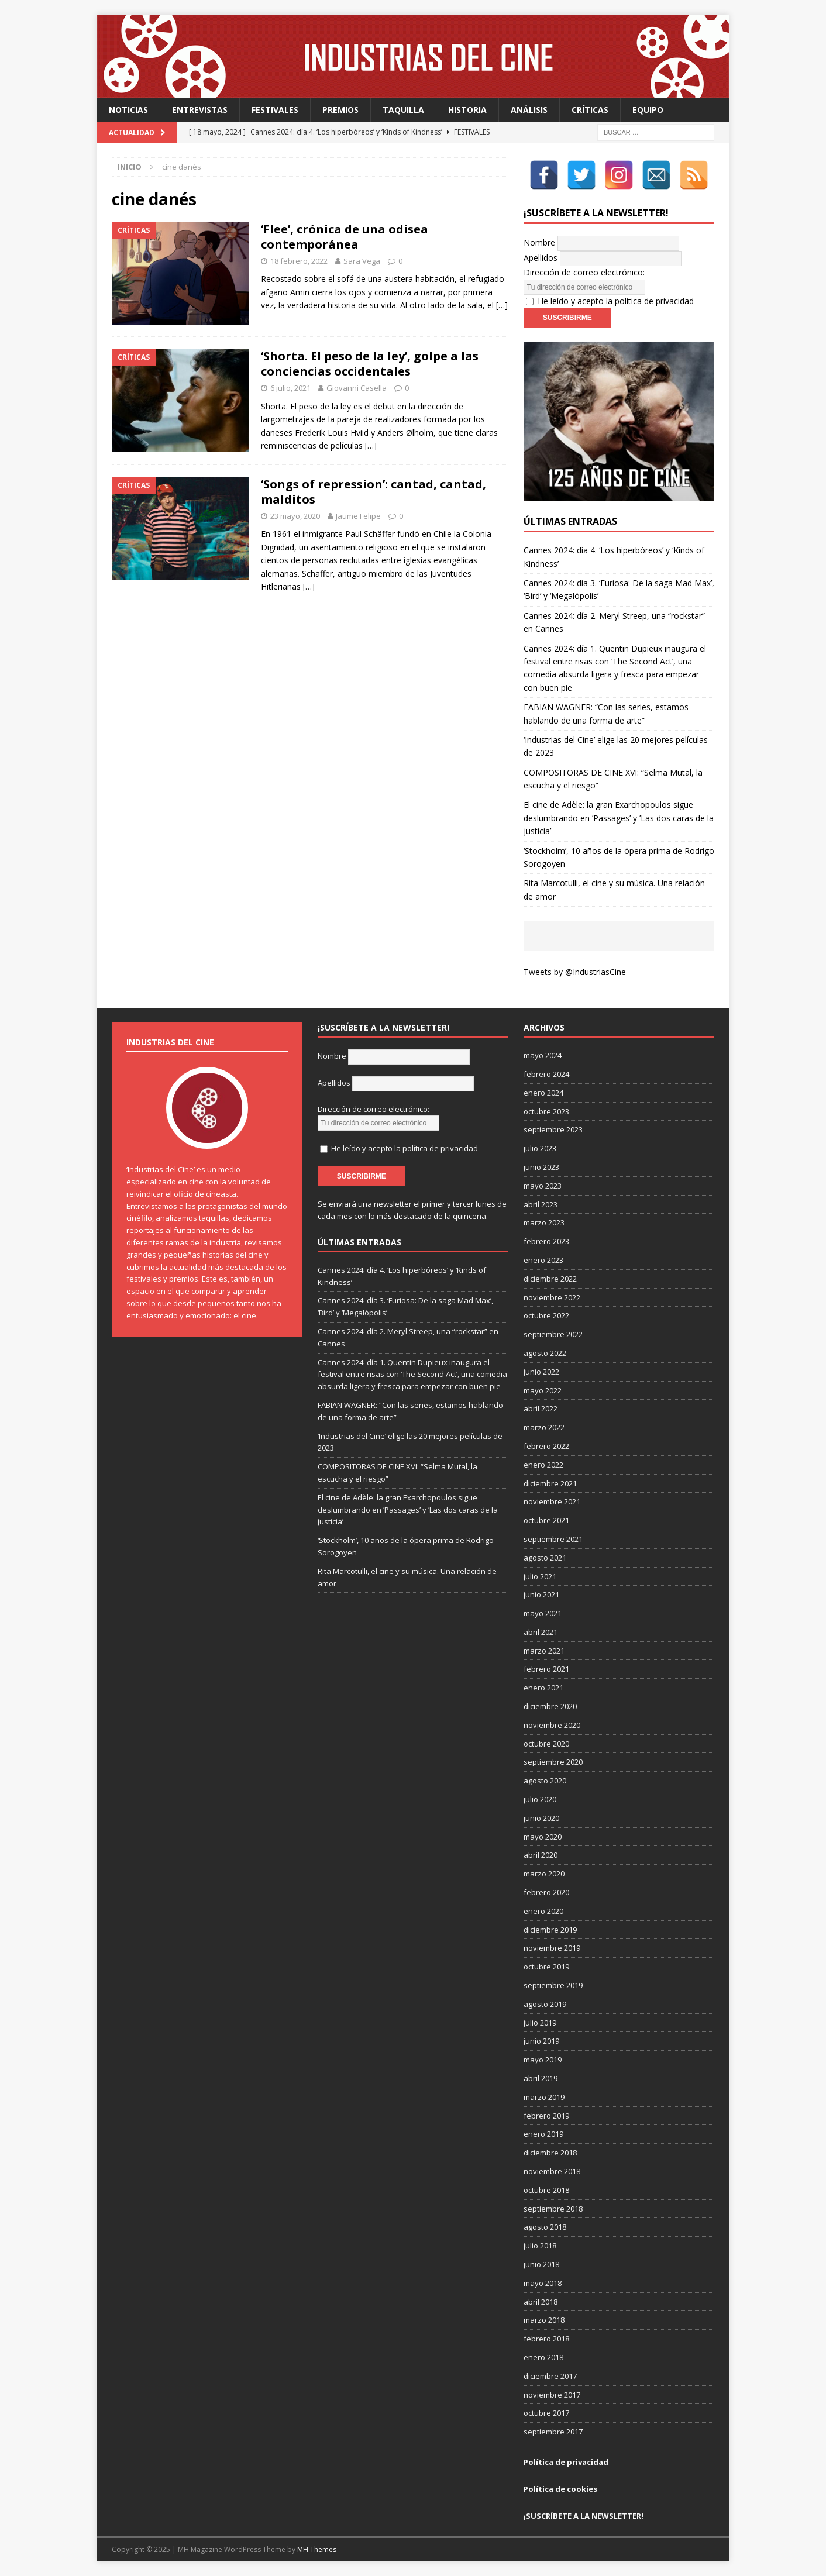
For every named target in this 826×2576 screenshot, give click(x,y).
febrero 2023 (546, 1241)
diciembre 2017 (550, 2376)
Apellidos (540, 257)
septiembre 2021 (553, 1539)
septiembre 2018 (553, 2208)
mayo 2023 (543, 1185)
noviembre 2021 (552, 1501)
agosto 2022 (545, 1353)
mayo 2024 (543, 1055)
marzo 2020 (544, 1873)
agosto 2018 (545, 2227)
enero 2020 (543, 1911)
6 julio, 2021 (290, 388)
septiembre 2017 (553, 2431)
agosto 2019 (545, 2004)
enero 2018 (543, 2357)
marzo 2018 (544, 2320)
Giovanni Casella (356, 388)
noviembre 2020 (552, 1725)
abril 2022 (540, 1408)
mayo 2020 (543, 1836)
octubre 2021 (546, 1520)
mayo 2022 (543, 1390)
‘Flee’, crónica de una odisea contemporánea (344, 236)
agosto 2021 (545, 1557)
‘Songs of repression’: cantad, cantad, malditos (373, 491)
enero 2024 (543, 1092)
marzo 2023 (544, 1222)
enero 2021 (543, 1687)
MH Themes (316, 2549)
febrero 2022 (546, 1446)
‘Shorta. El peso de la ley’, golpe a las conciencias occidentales (370, 363)
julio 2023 (540, 1148)
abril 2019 (540, 2078)
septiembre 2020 (553, 1762)
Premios (340, 109)
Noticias (128, 109)
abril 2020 (540, 1855)
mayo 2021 (543, 1613)
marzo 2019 (544, 2097)
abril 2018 (540, 2301)
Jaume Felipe (358, 516)
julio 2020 (540, 1799)
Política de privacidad (566, 2462)
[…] (502, 305)
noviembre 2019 (552, 1948)
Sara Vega (361, 261)
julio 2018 (540, 2245)
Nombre (539, 242)
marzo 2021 (544, 1650)
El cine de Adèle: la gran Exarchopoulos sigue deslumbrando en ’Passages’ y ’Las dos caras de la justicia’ (619, 817)
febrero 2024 (546, 1074)
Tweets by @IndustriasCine (575, 971)
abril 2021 (540, 1632)
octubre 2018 (546, 2190)
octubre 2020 (546, 1743)
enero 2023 (543, 1260)
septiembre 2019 (553, 1985)
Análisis (529, 109)
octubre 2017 (546, 2413)
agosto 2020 (545, 1780)
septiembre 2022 (553, 1334)
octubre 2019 (546, 1966)
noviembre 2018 (552, 2171)
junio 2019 (541, 2041)
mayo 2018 (543, 2283)
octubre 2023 (546, 1111)
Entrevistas (200, 109)
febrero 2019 (546, 2115)
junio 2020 (541, 1818)
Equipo (647, 109)
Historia (467, 109)
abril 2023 (540, 1204)
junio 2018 (541, 2264)
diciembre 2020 (550, 1706)
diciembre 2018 (550, 2152)
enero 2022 (543, 1464)
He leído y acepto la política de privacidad (616, 300)
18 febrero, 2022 (299, 261)
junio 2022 (541, 1371)
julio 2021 (540, 1576)
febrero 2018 (546, 2338)
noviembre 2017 (552, 2394)
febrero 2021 (546, 1669)
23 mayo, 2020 (295, 516)
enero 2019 (543, 2134)
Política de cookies (560, 2489)
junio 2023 (541, 1167)
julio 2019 (540, 2022)
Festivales (275, 109)
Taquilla (403, 109)
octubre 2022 (546, 1315)
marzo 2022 (544, 1427)
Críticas (590, 109)
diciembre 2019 (550, 1929)
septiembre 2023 (553, 1129)
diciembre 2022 (550, 1278)
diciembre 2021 (550, 1483)
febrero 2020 (546, 1892)
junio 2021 (541, 1594)
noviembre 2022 (552, 1297)
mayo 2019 (543, 2059)
